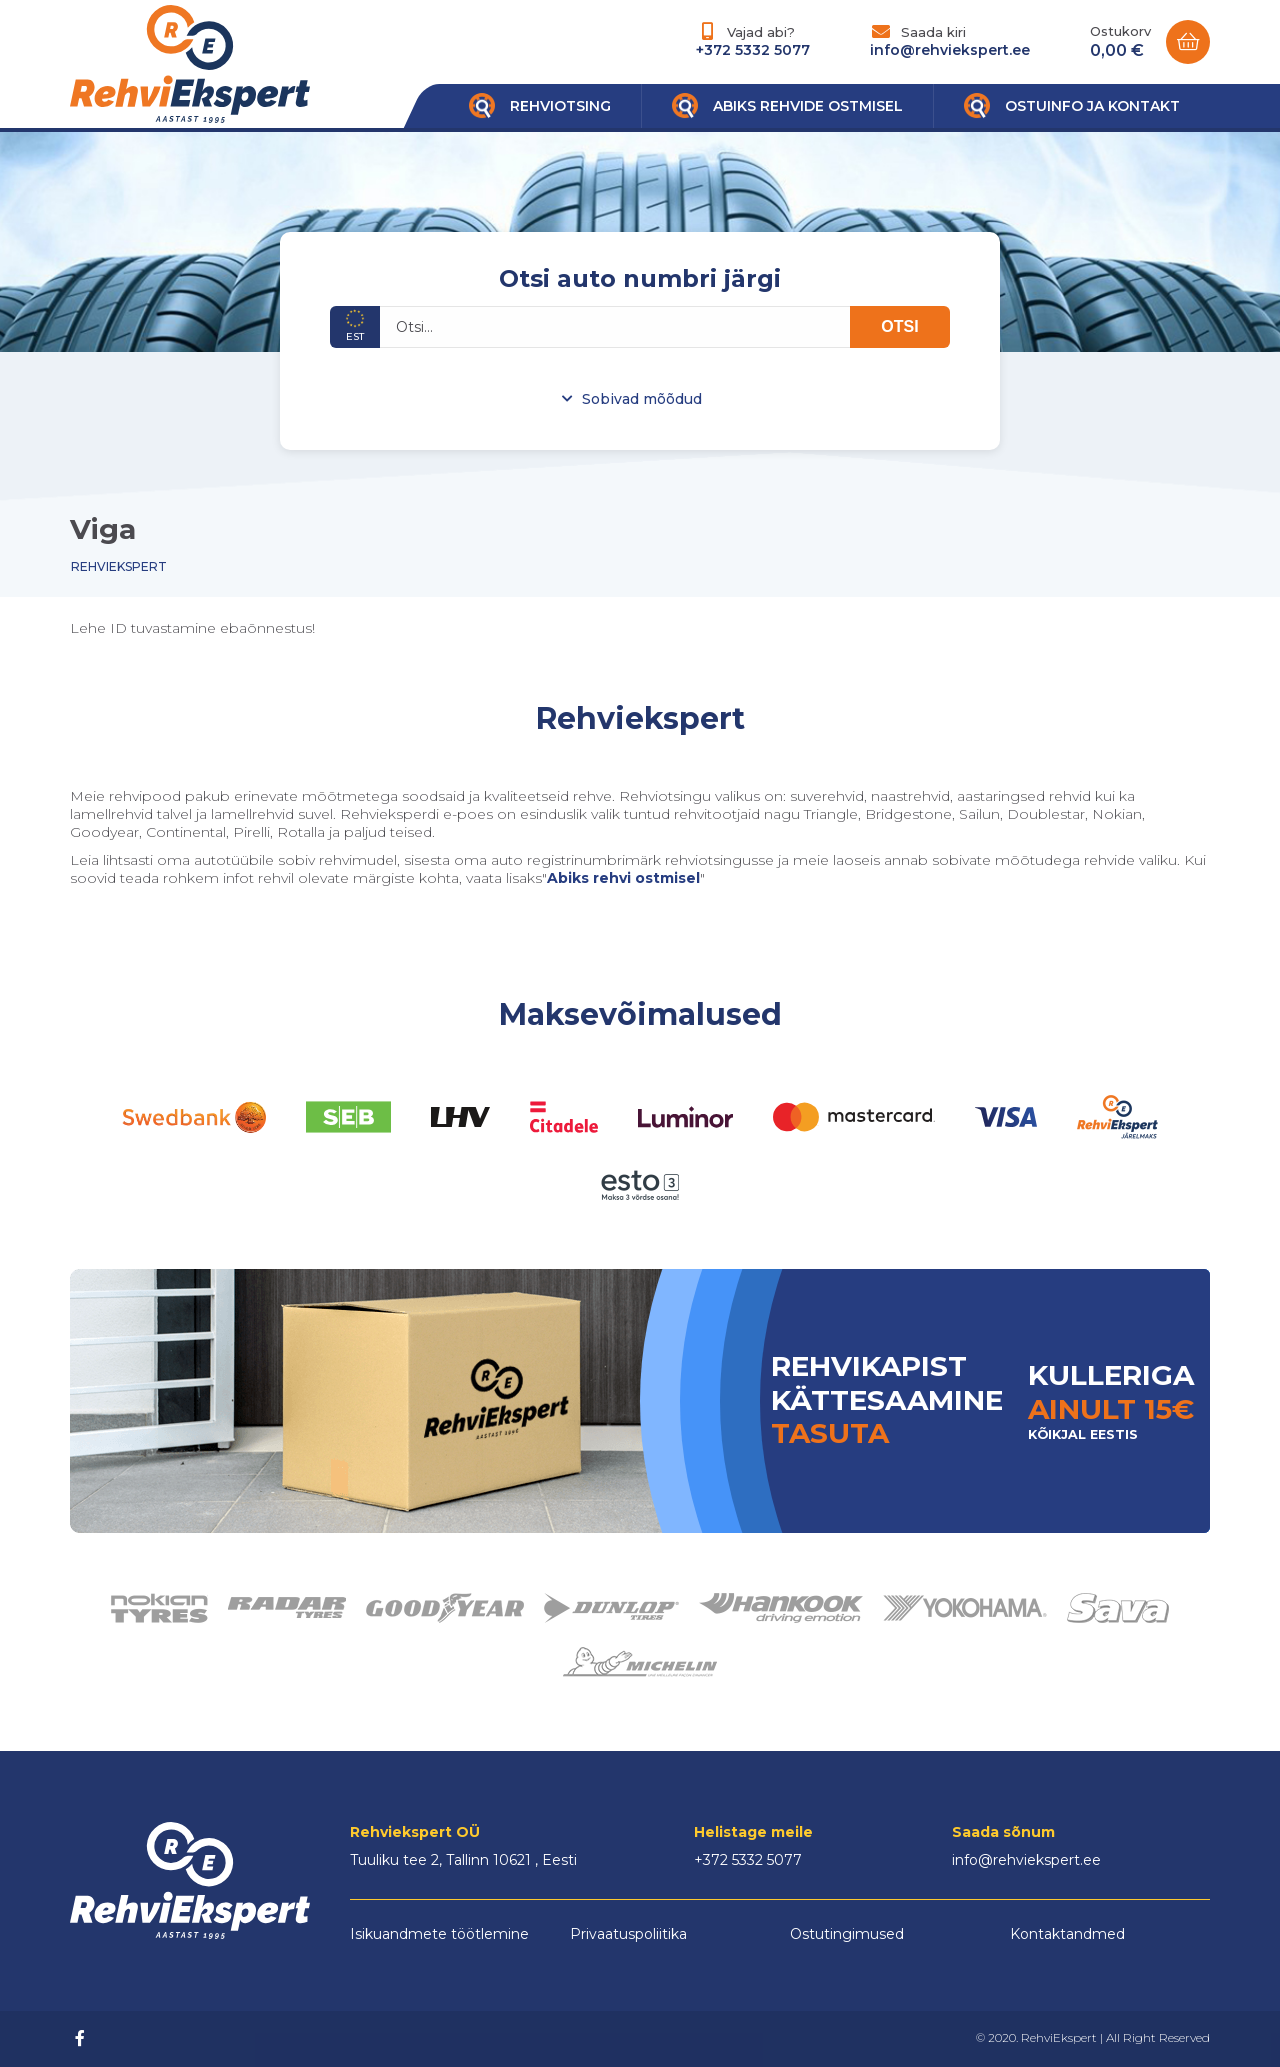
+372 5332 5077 (753, 50)
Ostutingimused (847, 1934)
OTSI (899, 326)
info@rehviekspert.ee (950, 50)
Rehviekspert (119, 566)
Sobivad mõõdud (642, 399)
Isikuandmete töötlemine (439, 1934)
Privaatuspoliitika (628, 1934)
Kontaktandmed (1067, 1934)
